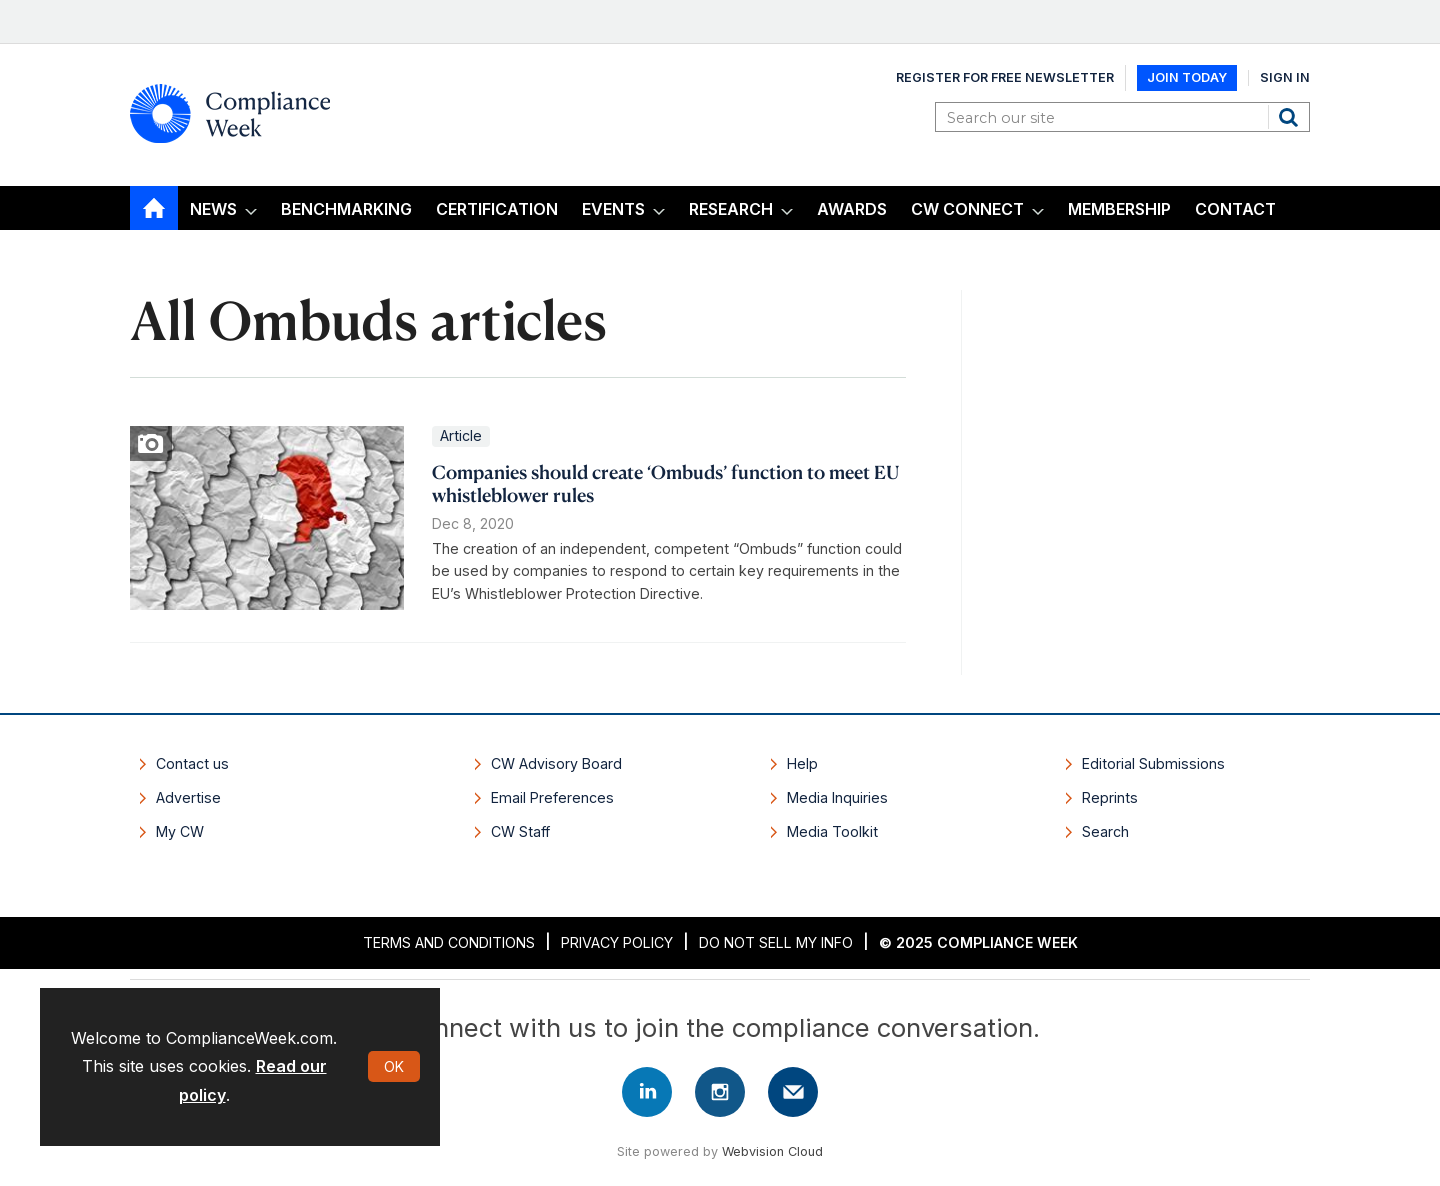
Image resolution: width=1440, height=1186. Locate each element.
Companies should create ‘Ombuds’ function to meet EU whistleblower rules (665, 483)
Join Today (1187, 77)
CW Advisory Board (556, 763)
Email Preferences (552, 797)
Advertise (188, 797)
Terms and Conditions (449, 942)
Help (802, 763)
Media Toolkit (832, 831)
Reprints (1110, 797)
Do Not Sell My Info (776, 942)
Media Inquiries (837, 797)
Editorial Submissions (1153, 763)
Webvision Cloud (772, 1151)
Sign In (1285, 77)
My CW (180, 831)
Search (1291, 117)
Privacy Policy (617, 942)
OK (394, 1066)
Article (461, 435)
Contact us (192, 763)
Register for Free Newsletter (1005, 77)
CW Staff (520, 831)
